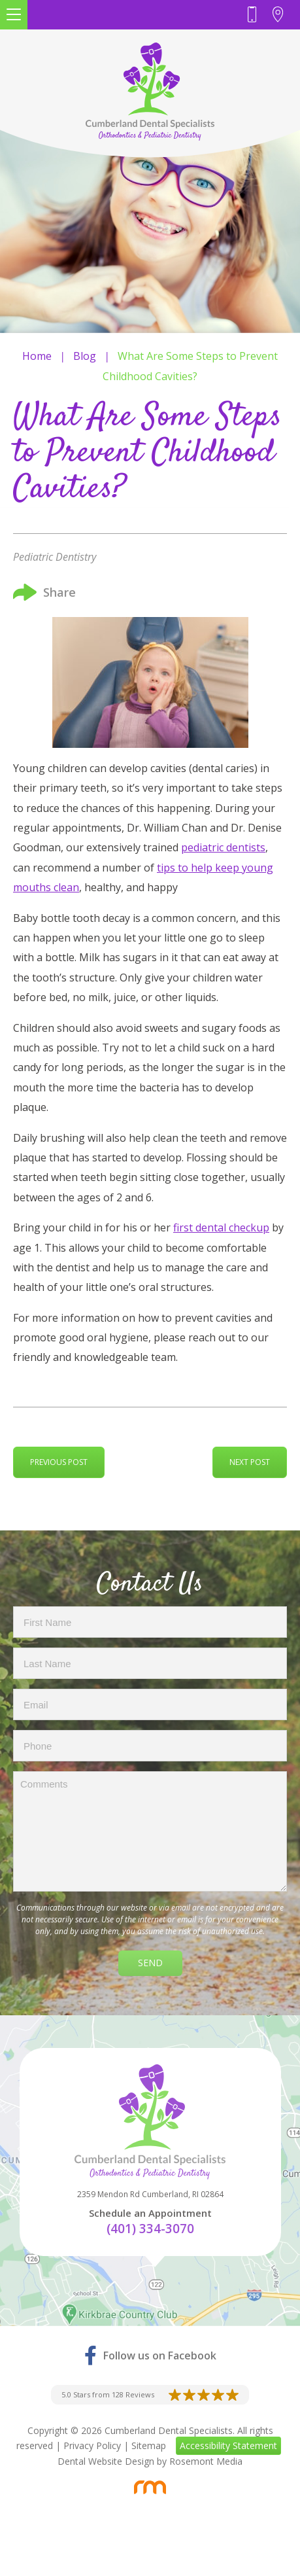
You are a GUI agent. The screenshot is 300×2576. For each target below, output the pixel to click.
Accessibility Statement (228, 2445)
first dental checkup (221, 1227)
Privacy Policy (92, 2445)
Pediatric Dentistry (54, 557)
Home (37, 356)
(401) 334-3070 (150, 2228)
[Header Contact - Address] (281, 15)
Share (44, 592)
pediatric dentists (223, 847)
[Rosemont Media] (150, 2487)
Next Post (249, 1462)
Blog (84, 356)
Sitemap (148, 2445)
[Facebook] (150, 2355)
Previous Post (59, 1462)
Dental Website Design (106, 2461)
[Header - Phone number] (255, 15)
